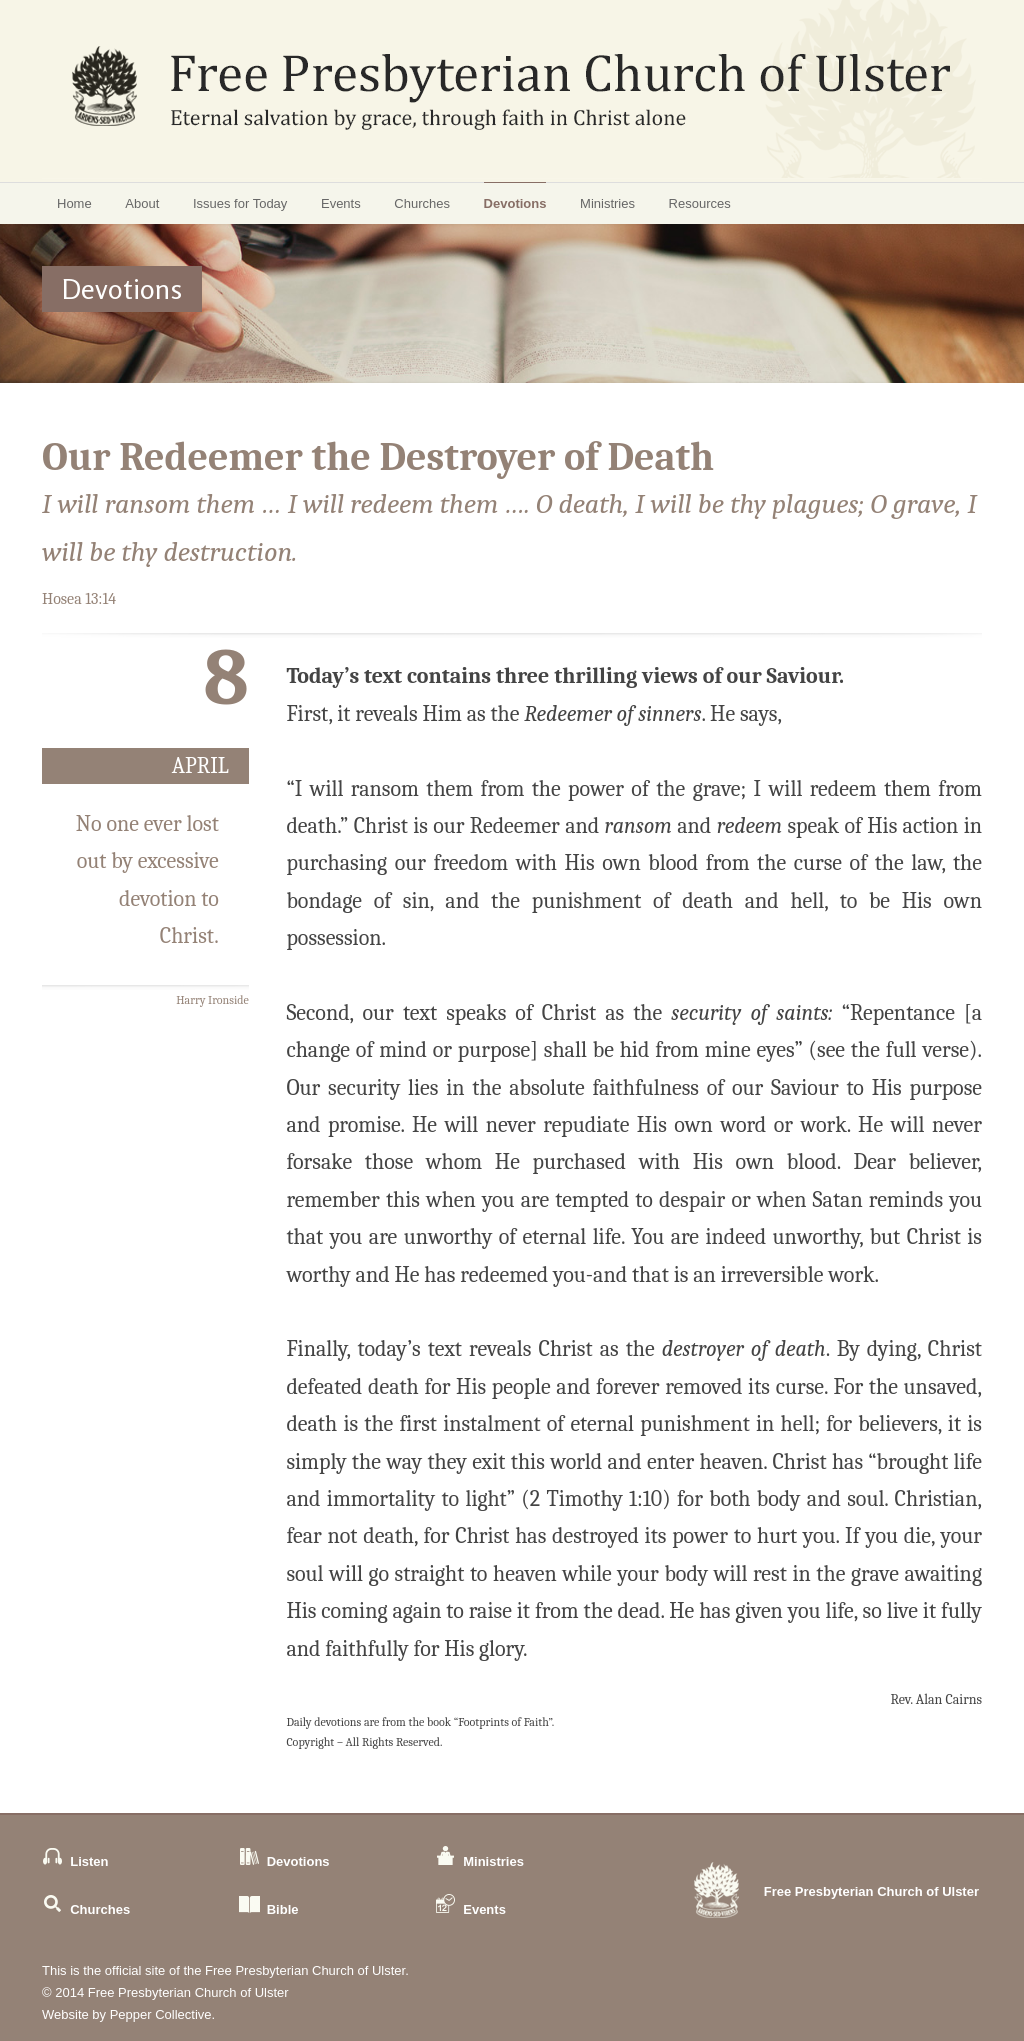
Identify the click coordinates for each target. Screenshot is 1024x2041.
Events (341, 203)
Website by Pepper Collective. (128, 2014)
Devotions (515, 203)
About (142, 203)
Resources (700, 203)
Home (74, 203)
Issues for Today (240, 203)
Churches (422, 203)
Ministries (607, 203)
